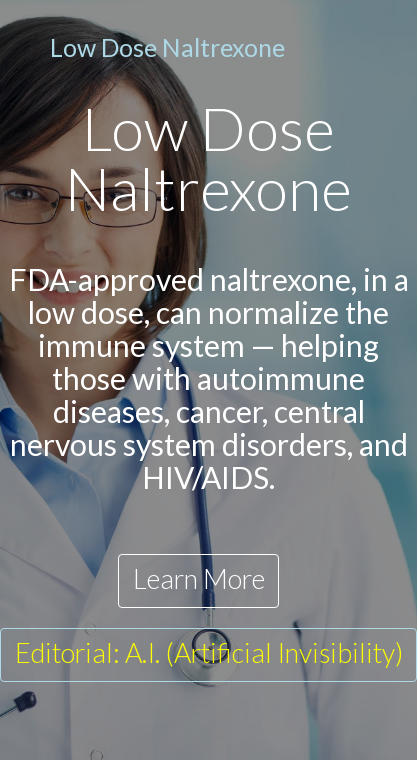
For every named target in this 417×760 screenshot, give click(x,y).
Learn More (199, 578)
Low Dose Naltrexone (167, 47)
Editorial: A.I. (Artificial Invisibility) (209, 652)
